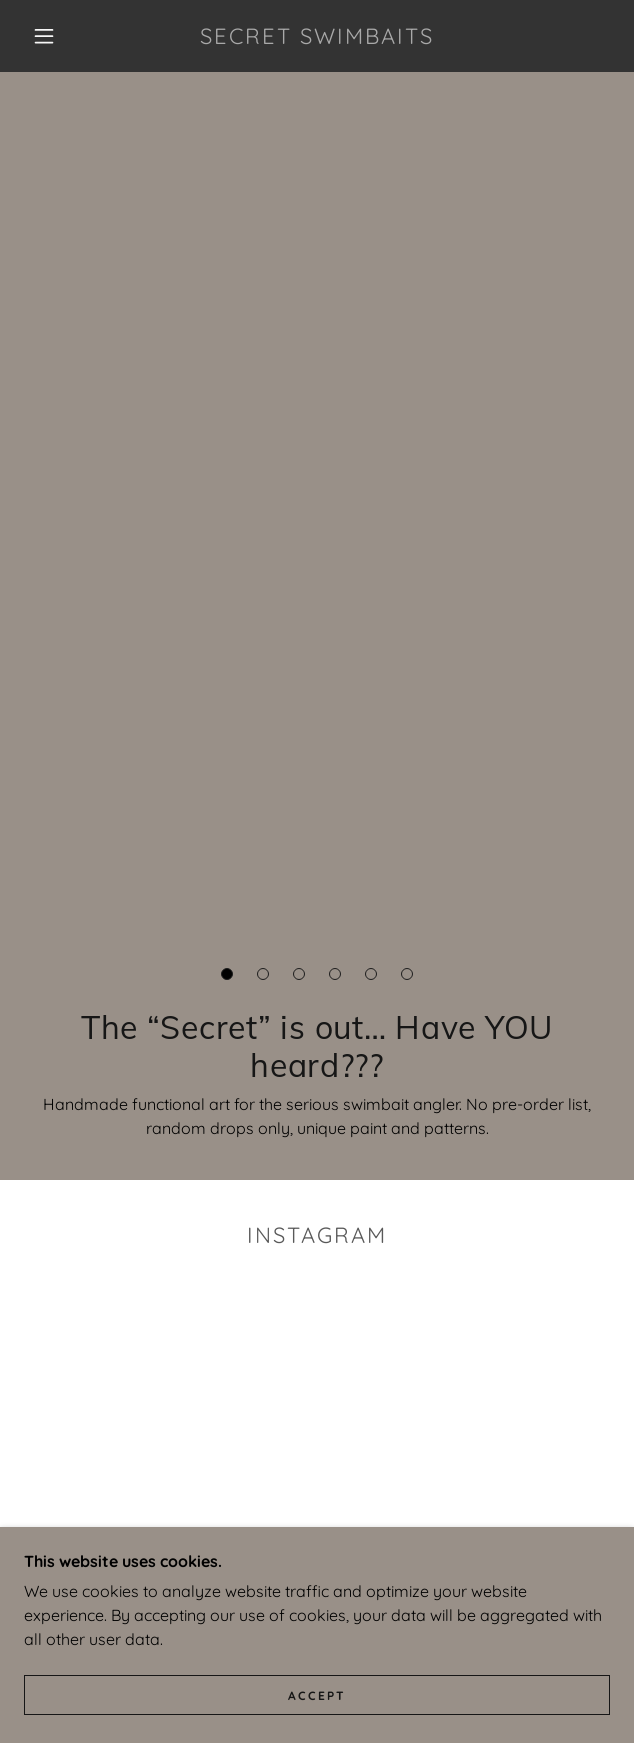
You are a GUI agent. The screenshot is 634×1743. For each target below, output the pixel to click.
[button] (53, 36)
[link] (317, 36)
